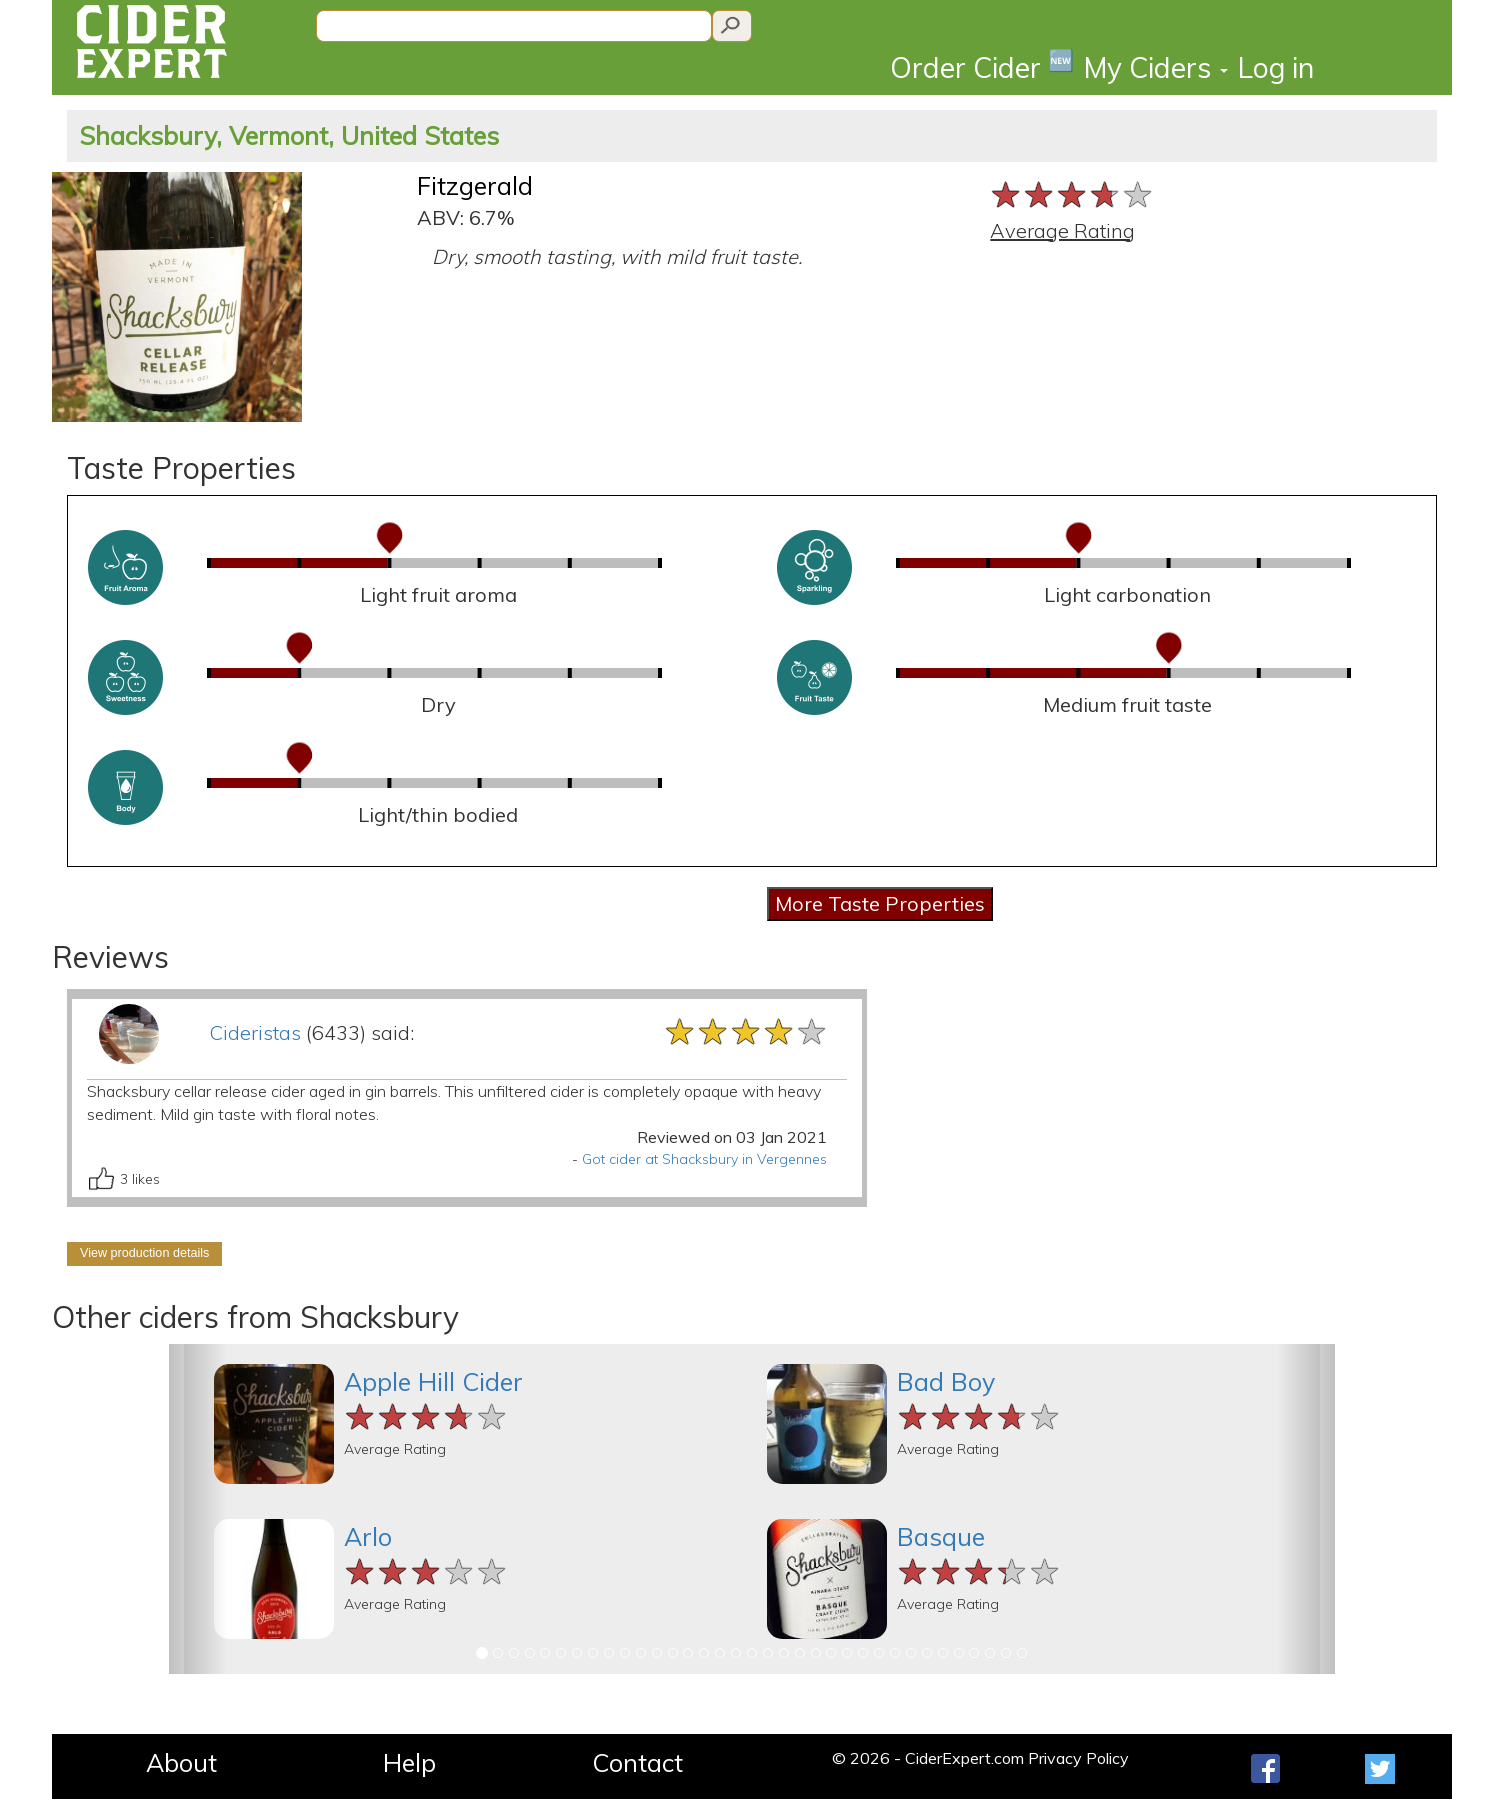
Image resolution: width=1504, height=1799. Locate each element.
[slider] (1072, 194)
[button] (198, 1509)
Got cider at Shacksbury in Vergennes (704, 1159)
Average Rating (1062, 230)
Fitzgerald (475, 185)
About (181, 1762)
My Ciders (1156, 67)
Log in (1276, 67)
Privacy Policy (1078, 1758)
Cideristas (255, 1032)
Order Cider (982, 66)
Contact (637, 1762)
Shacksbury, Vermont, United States (289, 135)
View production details (144, 1253)
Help (409, 1762)
